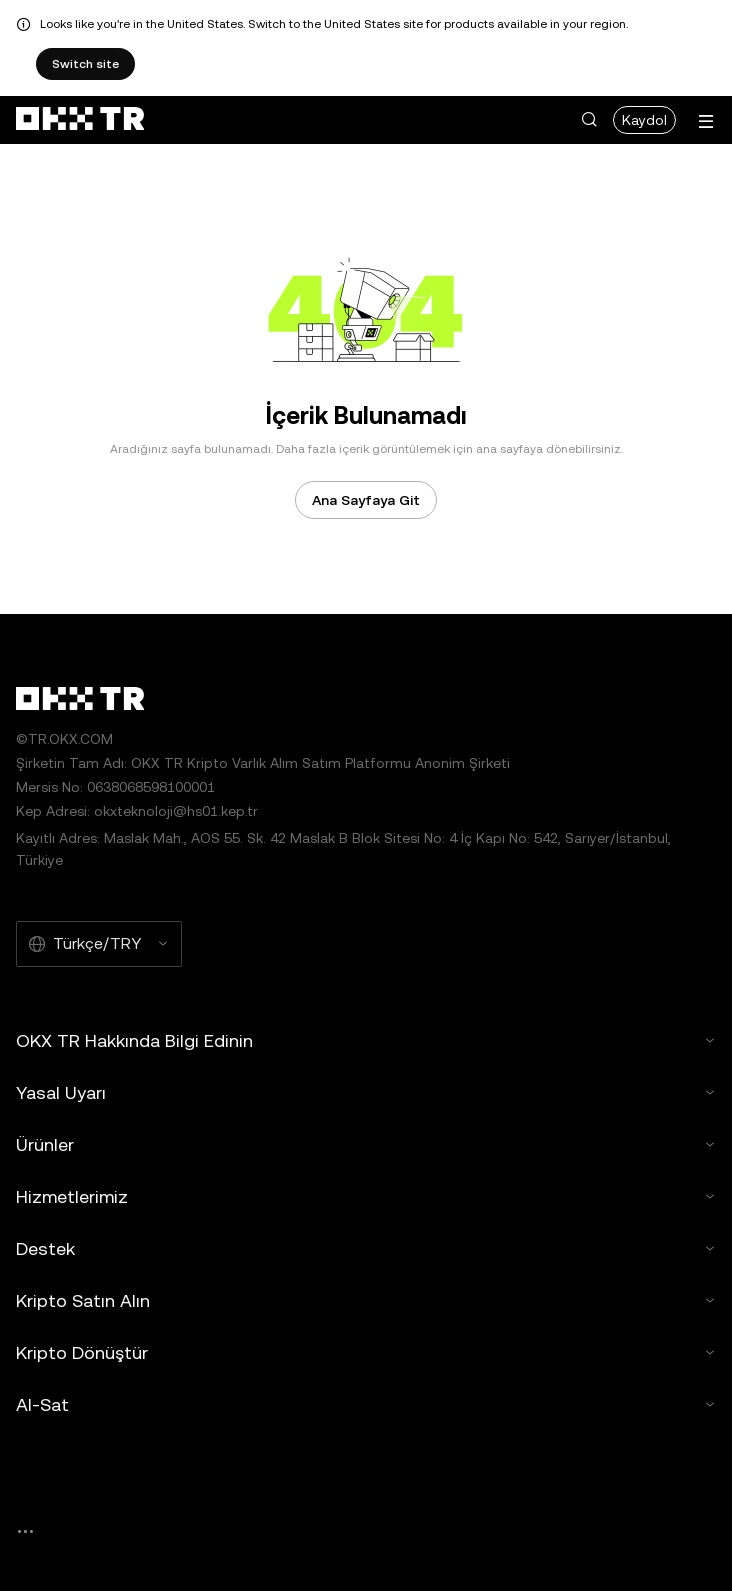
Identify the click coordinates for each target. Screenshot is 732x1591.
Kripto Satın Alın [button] (366, 1300)
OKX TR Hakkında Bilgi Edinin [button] (366, 1040)
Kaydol (644, 120)
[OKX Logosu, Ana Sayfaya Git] (80, 120)
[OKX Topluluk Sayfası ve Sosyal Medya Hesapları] (25, 1531)
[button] (589, 120)
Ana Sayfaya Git (366, 500)
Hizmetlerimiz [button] (366, 1196)
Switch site (85, 64)
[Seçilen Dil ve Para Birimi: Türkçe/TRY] (99, 944)
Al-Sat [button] (366, 1404)
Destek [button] (366, 1248)
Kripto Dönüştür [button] (366, 1352)
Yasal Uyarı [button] (366, 1092)
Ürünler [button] (366, 1144)
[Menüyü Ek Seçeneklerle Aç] (706, 121)
